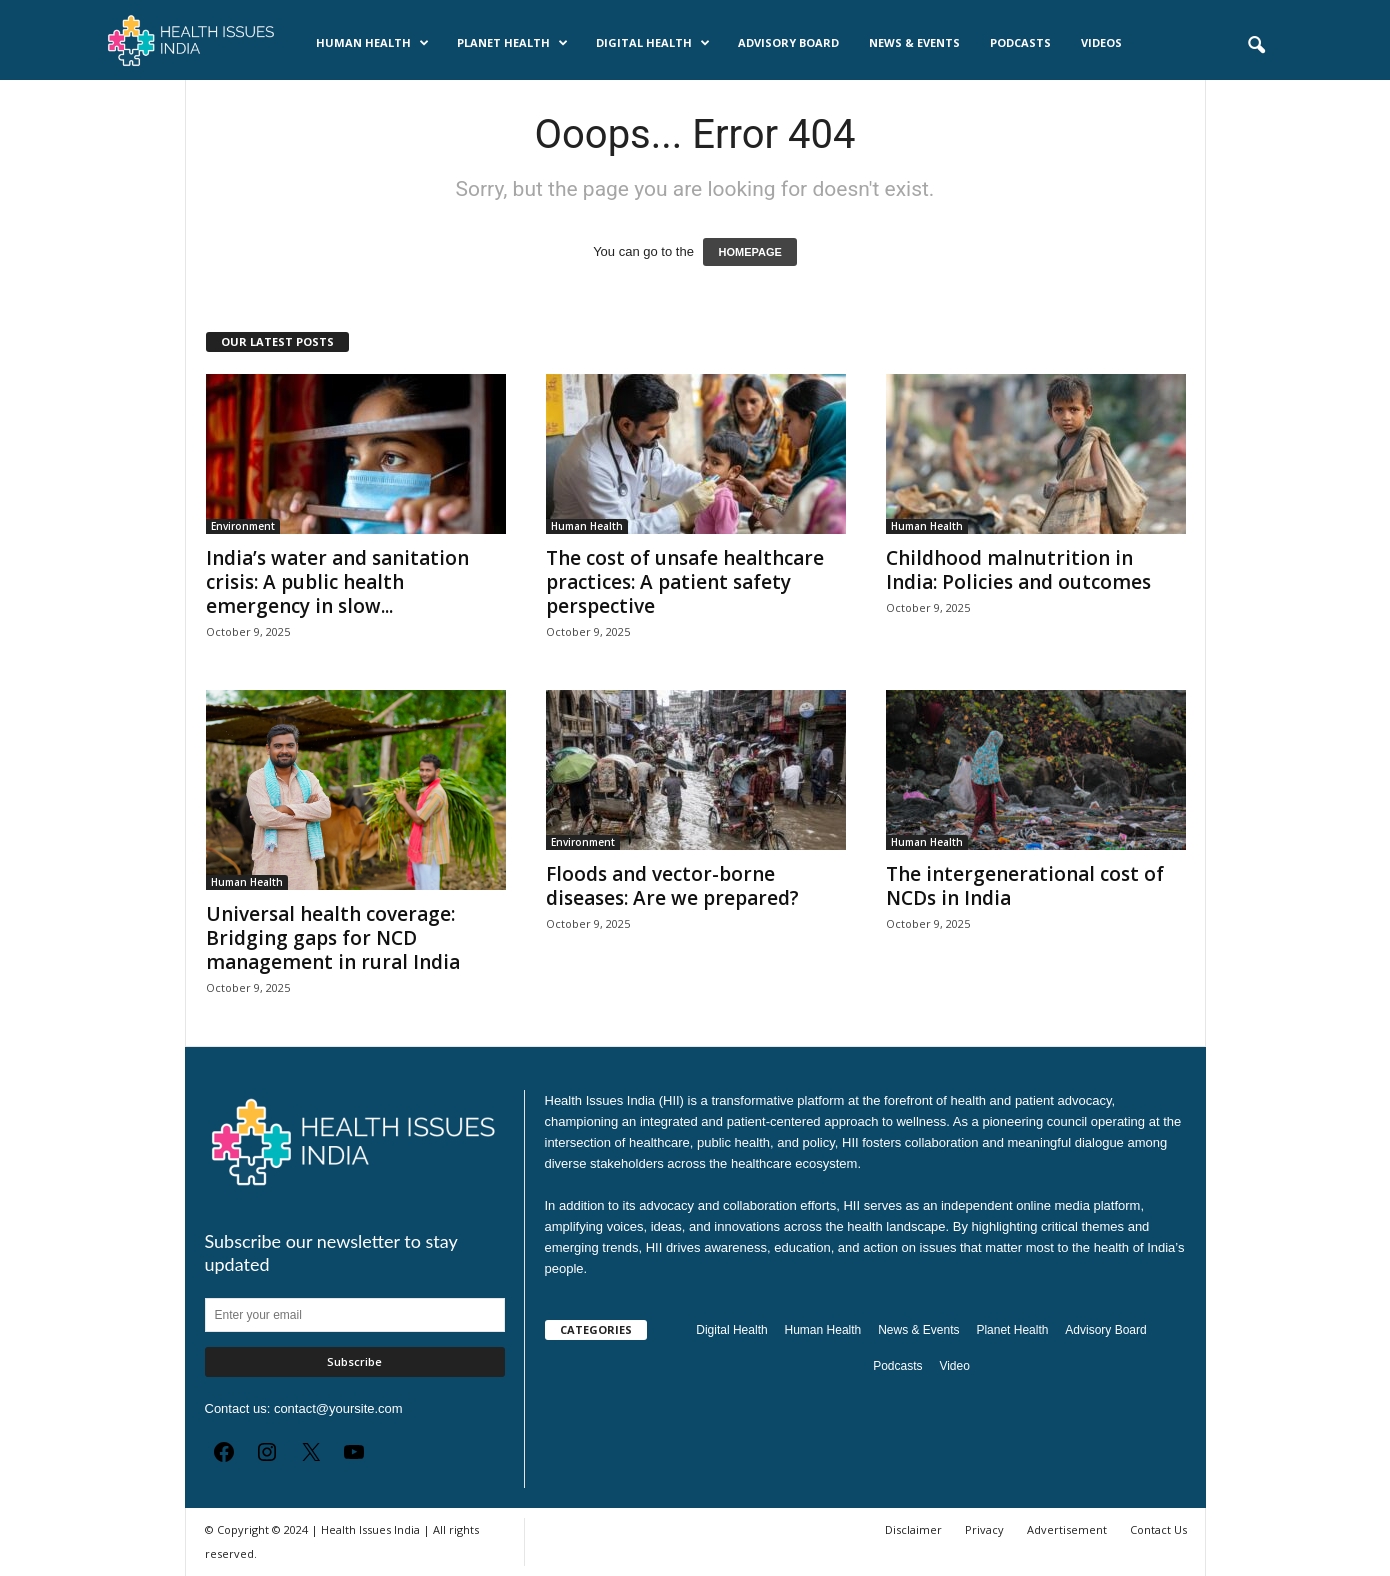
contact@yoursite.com (338, 1408)
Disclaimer (913, 1529)
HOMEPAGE (749, 252)
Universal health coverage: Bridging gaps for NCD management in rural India (333, 938)
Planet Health (512, 43)
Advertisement (1067, 1529)
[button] (1256, 46)
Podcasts (1020, 42)
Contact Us (1158, 1529)
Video (954, 1366)
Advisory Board (788, 42)
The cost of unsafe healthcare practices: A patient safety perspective (685, 582)
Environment (243, 526)
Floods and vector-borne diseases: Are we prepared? (672, 886)
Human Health (372, 43)
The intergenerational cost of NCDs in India (1025, 886)
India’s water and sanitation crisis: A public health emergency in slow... (337, 582)
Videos (1101, 42)
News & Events (914, 42)
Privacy (984, 1529)
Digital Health (653, 43)
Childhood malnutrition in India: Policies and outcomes (1018, 570)
